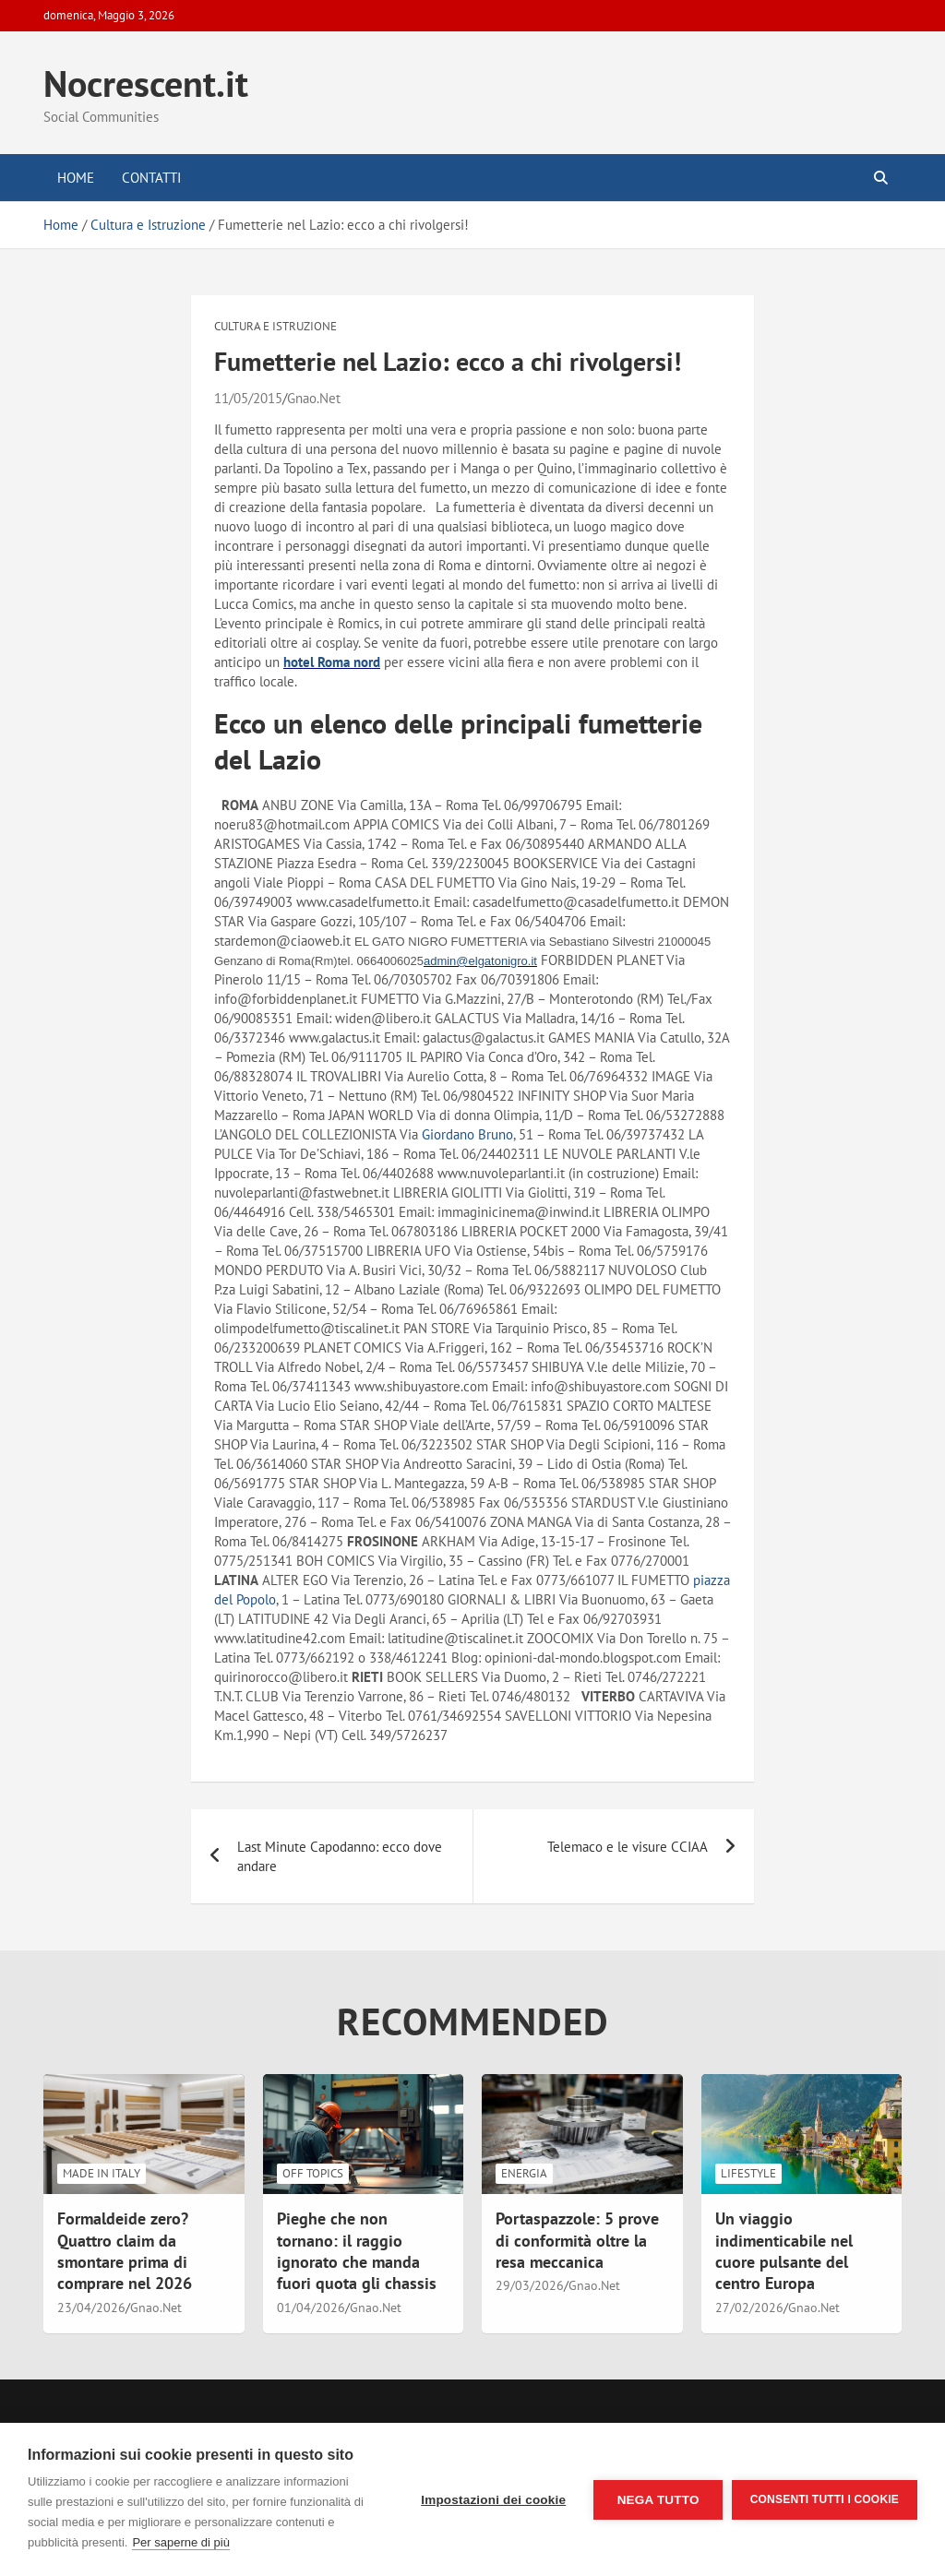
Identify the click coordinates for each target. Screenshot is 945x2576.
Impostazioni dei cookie (493, 2500)
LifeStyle (748, 2173)
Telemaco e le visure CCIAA (627, 1846)
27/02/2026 (749, 2307)
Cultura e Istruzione (275, 326)
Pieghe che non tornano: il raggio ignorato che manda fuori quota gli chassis (357, 2251)
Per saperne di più (181, 2542)
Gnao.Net (314, 398)
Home (75, 177)
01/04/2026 (311, 2307)
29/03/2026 (530, 2285)
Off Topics (312, 2173)
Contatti (151, 177)
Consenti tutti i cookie (824, 2499)
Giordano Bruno (467, 1134)
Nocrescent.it (145, 83)
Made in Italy (101, 2173)
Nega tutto (657, 2500)
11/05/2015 (248, 398)
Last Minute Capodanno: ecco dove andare (339, 1856)
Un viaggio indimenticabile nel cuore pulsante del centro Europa (784, 2251)
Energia (524, 2173)
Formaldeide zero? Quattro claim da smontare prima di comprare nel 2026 (124, 2251)
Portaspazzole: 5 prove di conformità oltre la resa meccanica (577, 2240)
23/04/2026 (91, 2307)
